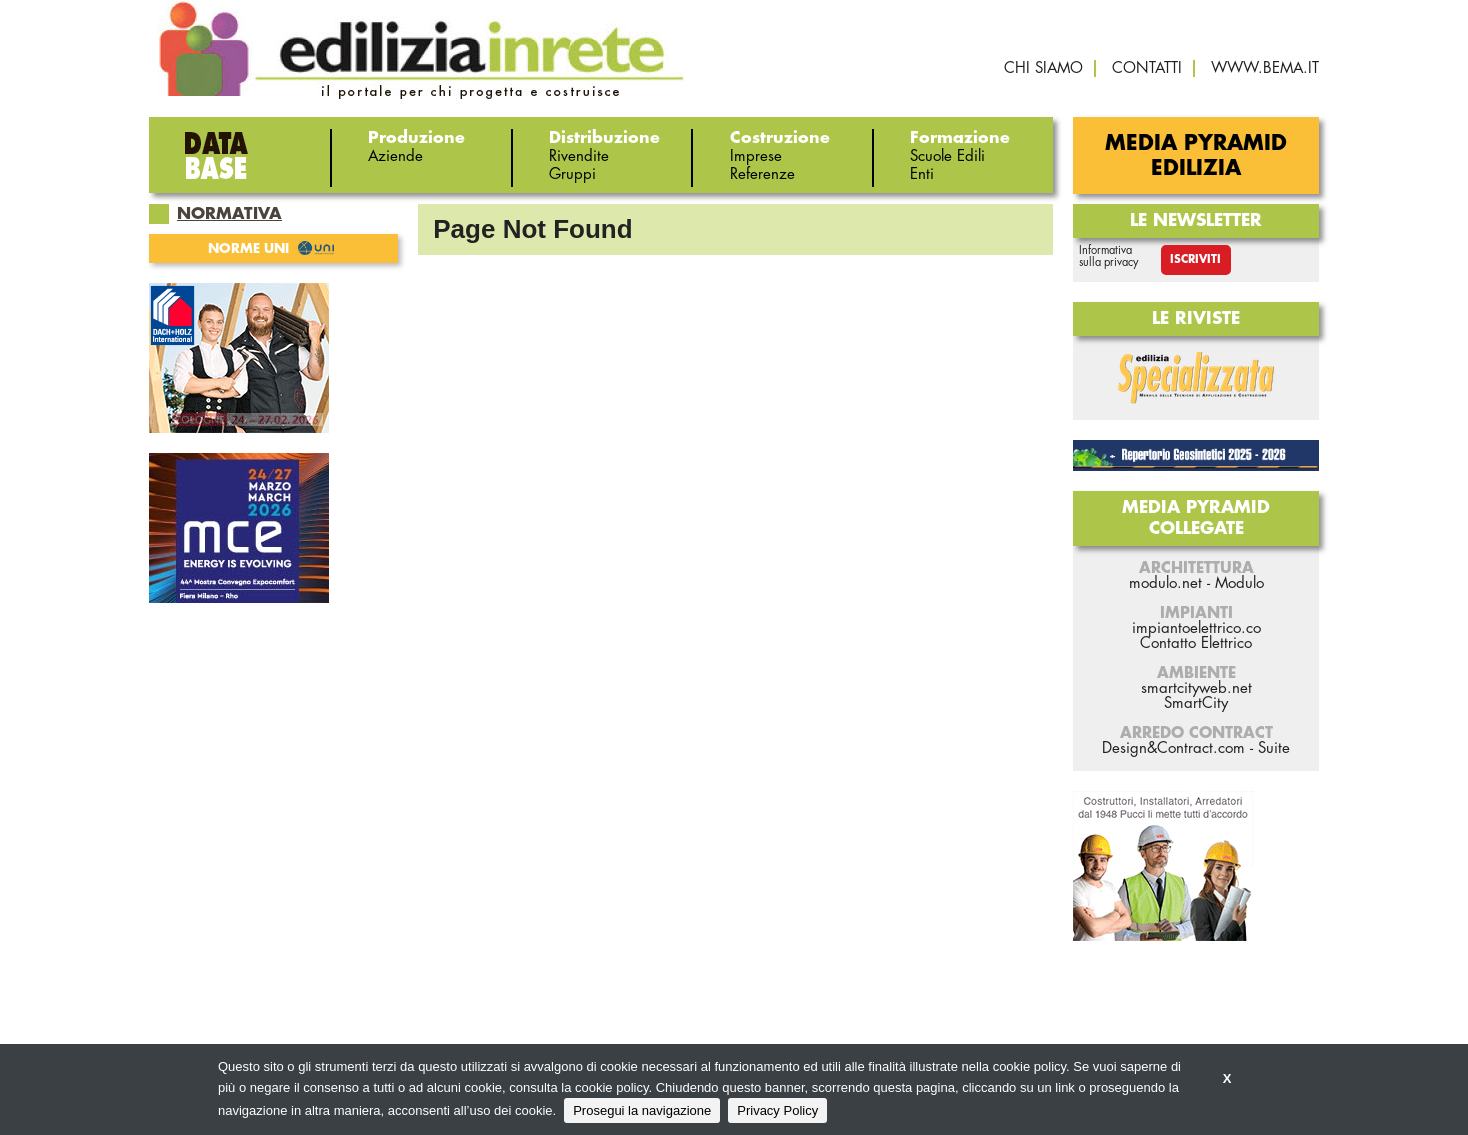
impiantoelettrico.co (1196, 628)
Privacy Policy (777, 1110)
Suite (1274, 748)
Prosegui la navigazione (642, 1110)
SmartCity (1196, 703)
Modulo (1239, 583)
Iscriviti (1195, 259)
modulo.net (1165, 583)
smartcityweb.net (1196, 688)
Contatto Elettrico (1196, 643)
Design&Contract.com (1173, 748)
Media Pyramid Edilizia (1196, 156)
